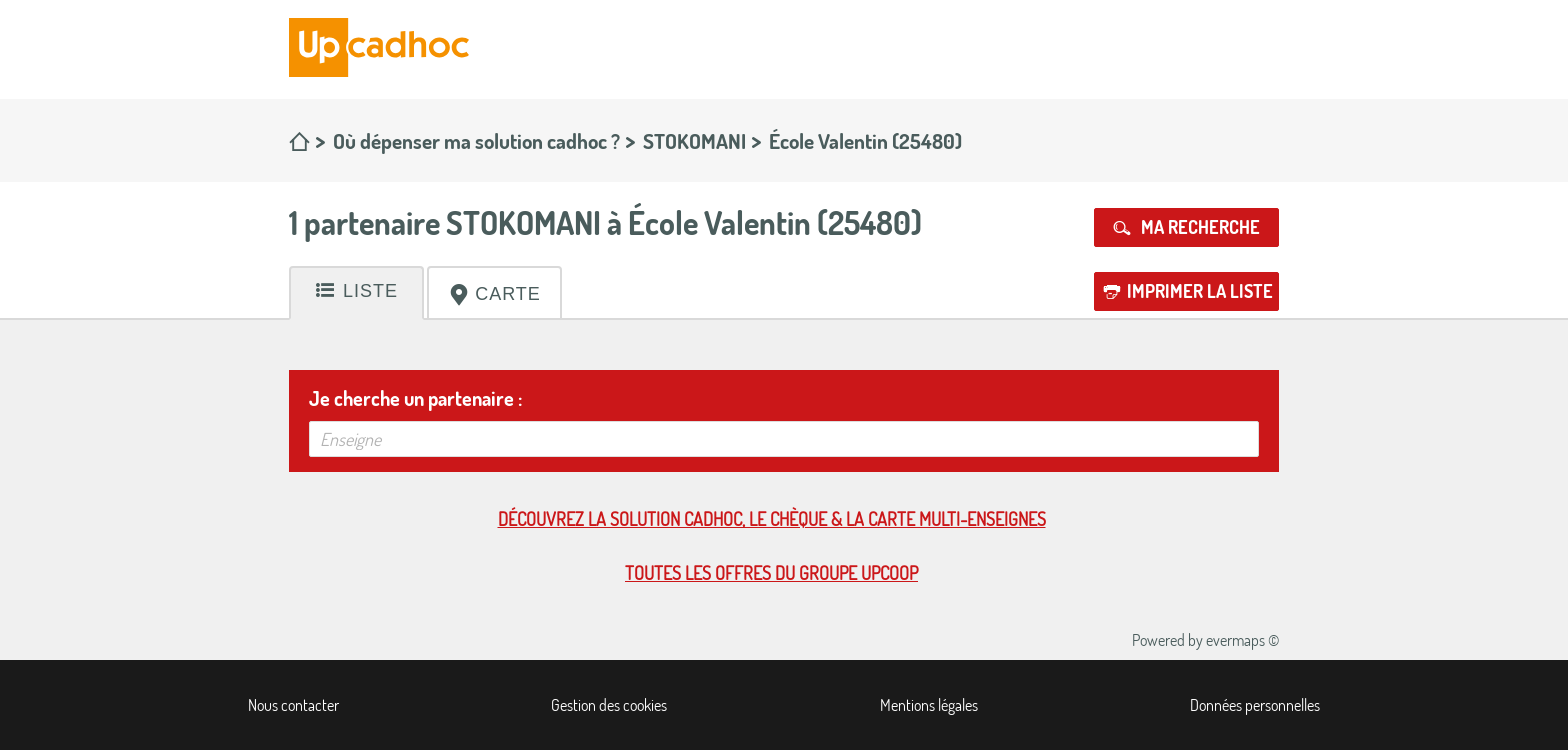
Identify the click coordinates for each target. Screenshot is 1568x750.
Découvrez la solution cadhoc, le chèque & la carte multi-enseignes (772, 519)
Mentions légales (929, 705)
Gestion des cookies (609, 705)
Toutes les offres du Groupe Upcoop (771, 573)
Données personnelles (1255, 705)
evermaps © (1242, 640)
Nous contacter (293, 705)
